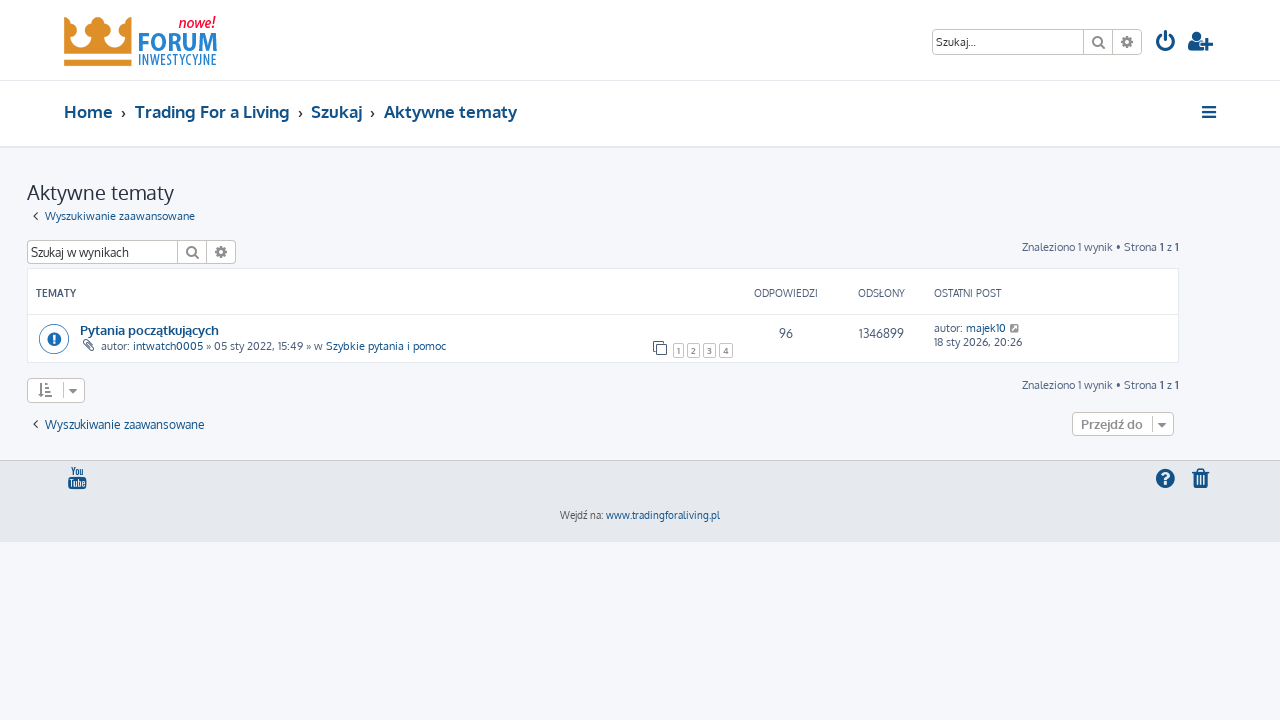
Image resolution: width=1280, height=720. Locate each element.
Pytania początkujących (186, 329)
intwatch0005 (205, 346)
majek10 (1023, 328)
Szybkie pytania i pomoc (423, 346)
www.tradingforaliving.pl (663, 515)
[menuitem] (1166, 43)
